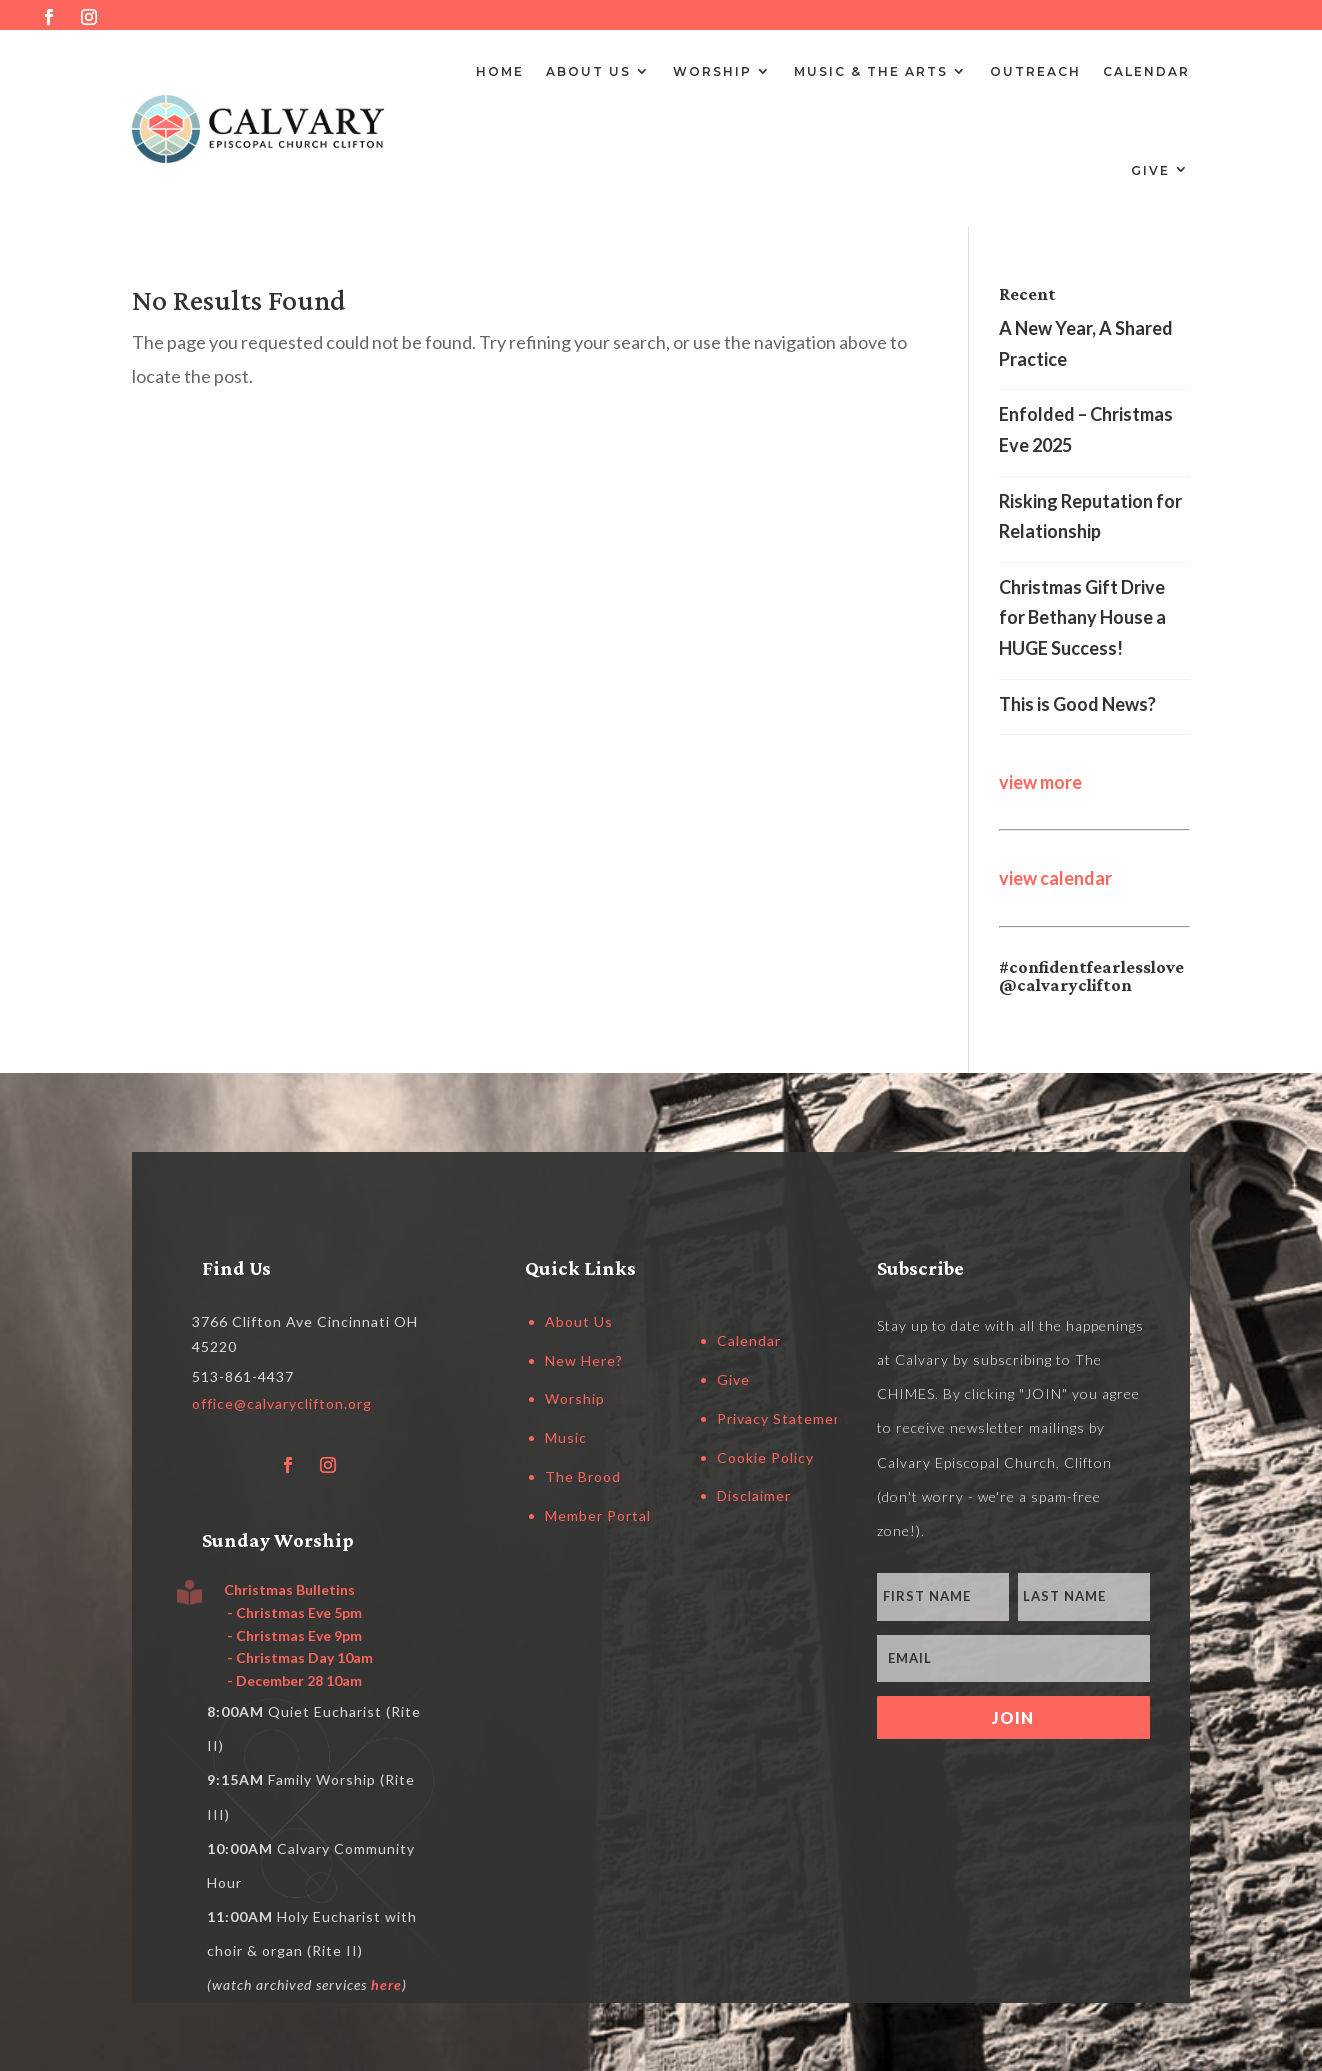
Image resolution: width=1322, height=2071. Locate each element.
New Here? (584, 1360)
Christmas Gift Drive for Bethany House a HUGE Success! (1082, 617)
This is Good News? (1077, 704)
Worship (712, 71)
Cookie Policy (765, 1457)
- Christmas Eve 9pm (293, 1635)
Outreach (1035, 71)
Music (566, 1437)
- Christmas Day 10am (298, 1657)
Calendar (1146, 71)
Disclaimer (754, 1495)
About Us (588, 71)
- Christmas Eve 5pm (293, 1612)
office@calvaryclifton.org (282, 1403)
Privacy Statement (783, 1418)
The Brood (583, 1476)
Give (1150, 170)
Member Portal (598, 1515)
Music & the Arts (871, 71)
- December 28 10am (293, 1680)
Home (500, 71)
